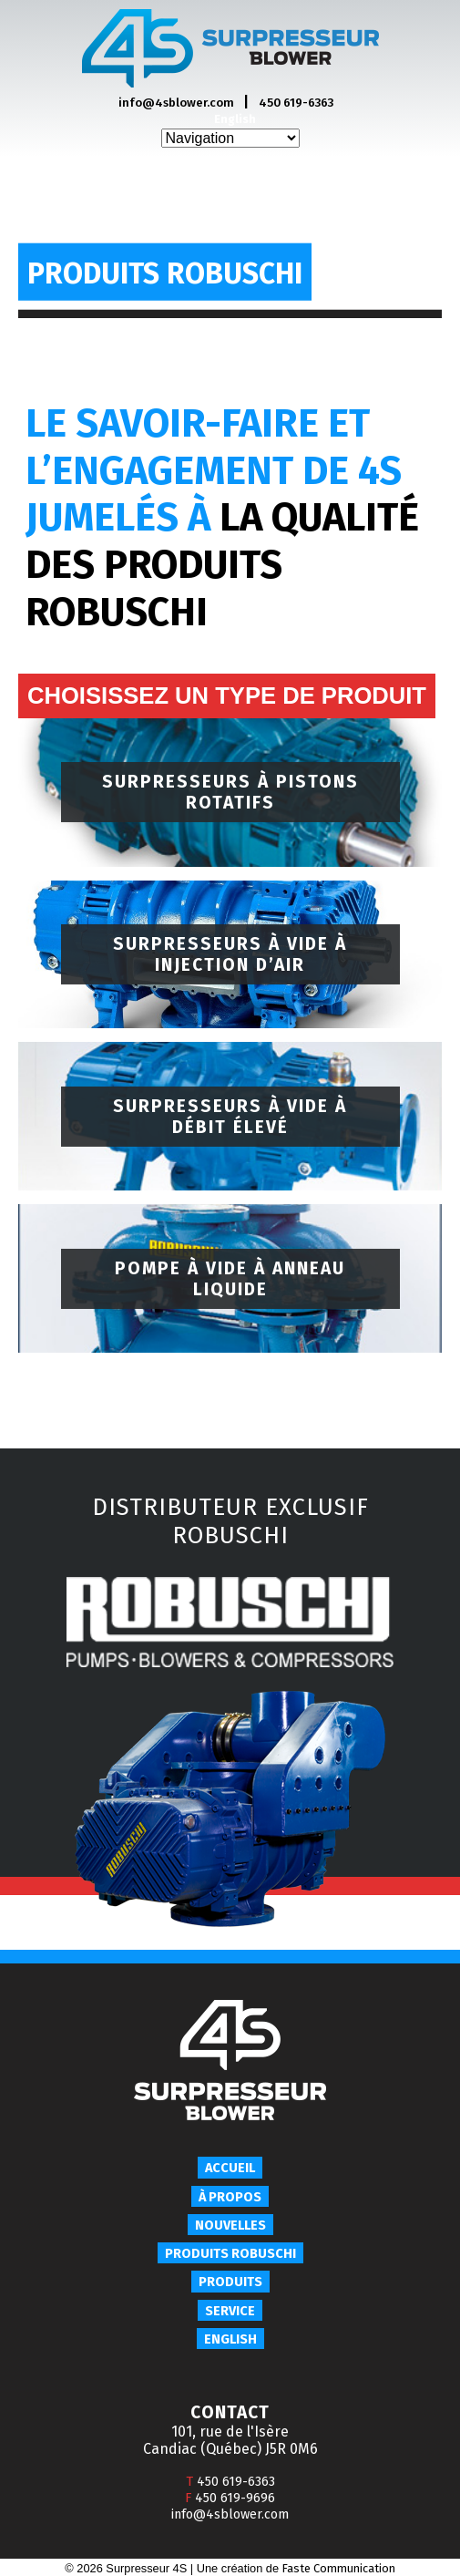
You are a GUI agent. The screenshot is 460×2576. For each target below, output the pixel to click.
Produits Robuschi (230, 2254)
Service (230, 2311)
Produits (230, 2282)
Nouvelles (230, 2225)
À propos (230, 2197)
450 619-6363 (296, 102)
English (235, 119)
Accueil (230, 2168)
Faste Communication (338, 2568)
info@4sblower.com (176, 102)
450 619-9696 (230, 2498)
